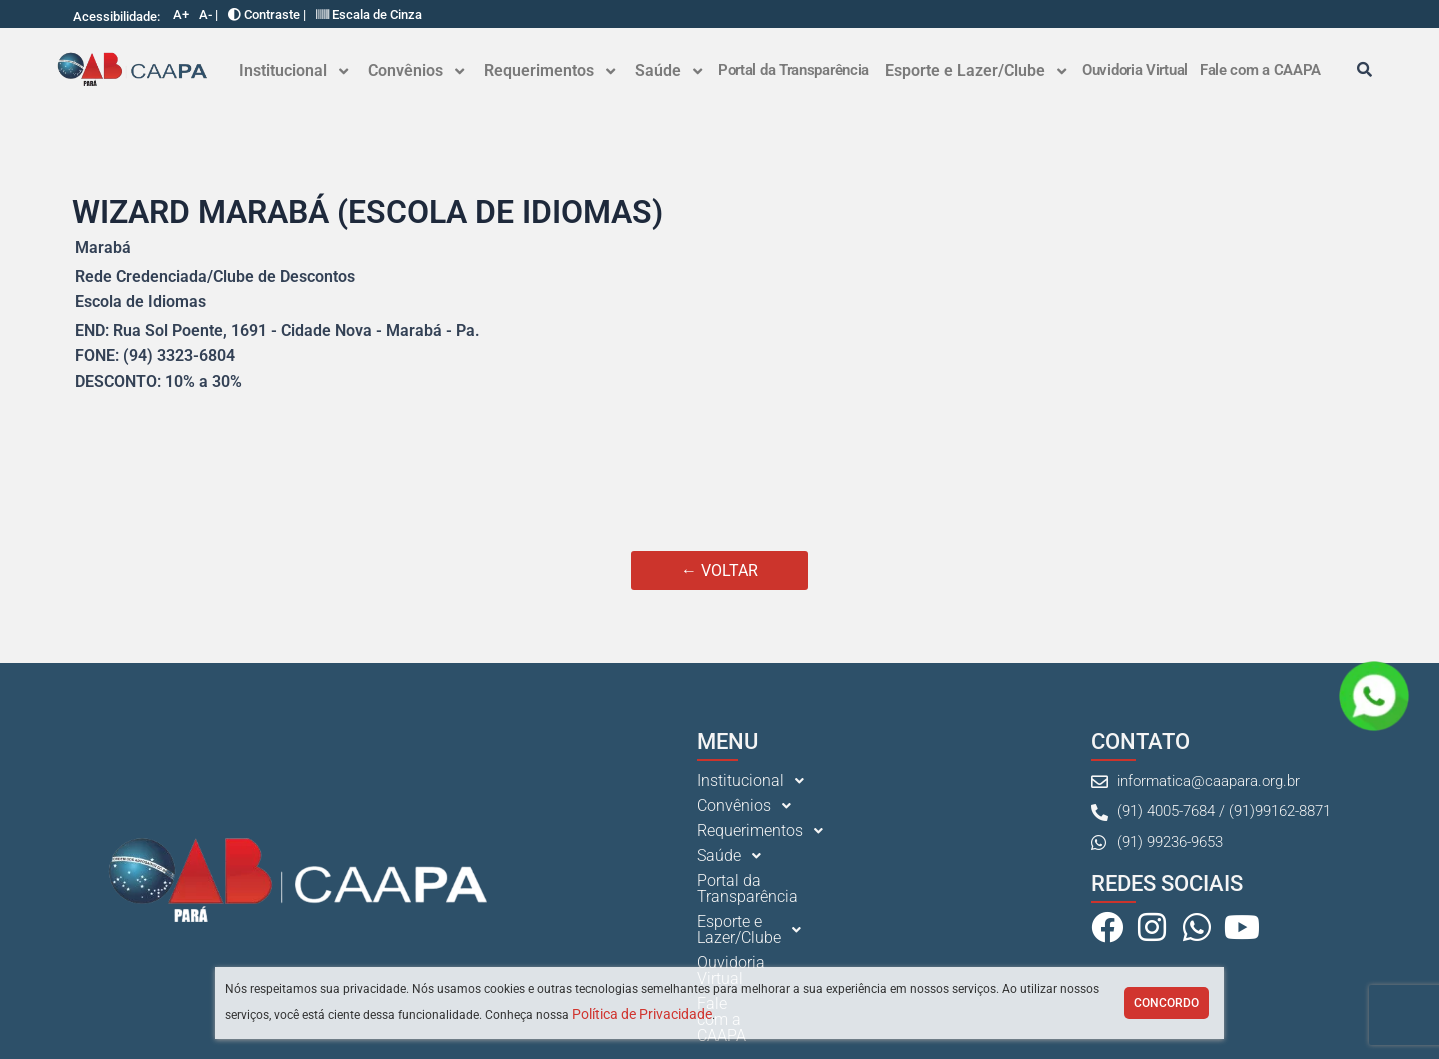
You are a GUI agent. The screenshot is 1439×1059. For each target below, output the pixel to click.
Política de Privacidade (642, 1014)
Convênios (416, 70)
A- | (208, 14)
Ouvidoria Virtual (1135, 70)
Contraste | (267, 14)
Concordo (1166, 1003)
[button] (293, 71)
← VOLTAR (719, 570)
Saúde (668, 70)
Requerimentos (549, 70)
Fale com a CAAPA (1260, 70)
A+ (181, 14)
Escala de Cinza (369, 14)
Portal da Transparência (793, 70)
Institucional (293, 70)
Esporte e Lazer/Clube (975, 70)
